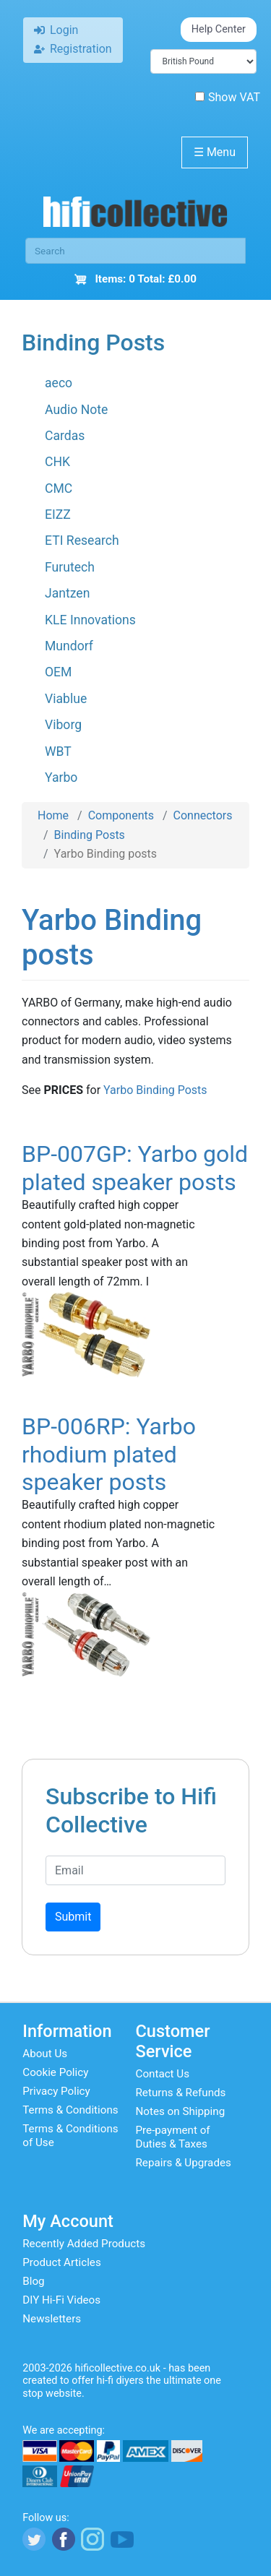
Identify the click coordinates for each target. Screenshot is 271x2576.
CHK (57, 462)
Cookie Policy (55, 2072)
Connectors (203, 815)
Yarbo (61, 777)
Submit (73, 1917)
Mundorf (69, 646)
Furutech (70, 567)
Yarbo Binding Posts (155, 1090)
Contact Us (163, 2073)
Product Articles (61, 2262)
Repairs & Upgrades (183, 2162)
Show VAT (227, 97)
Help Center (219, 29)
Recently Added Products (83, 2243)
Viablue (66, 699)
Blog (33, 2281)
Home (53, 815)
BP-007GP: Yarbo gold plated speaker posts (135, 1167)
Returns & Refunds (181, 2092)
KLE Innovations (90, 620)
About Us (44, 2053)
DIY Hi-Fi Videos (61, 2299)
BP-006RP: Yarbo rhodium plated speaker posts (109, 1454)
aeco (58, 383)
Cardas (65, 435)
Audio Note (76, 409)
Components (121, 815)
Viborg (63, 725)
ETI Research (82, 540)
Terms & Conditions (70, 2109)
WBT (58, 751)
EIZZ (58, 514)
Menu (215, 152)
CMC (58, 488)
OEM (58, 672)
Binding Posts (89, 835)
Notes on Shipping (180, 2111)
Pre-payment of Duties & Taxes (173, 2137)
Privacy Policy (56, 2091)
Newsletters (51, 2318)
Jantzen (67, 593)
